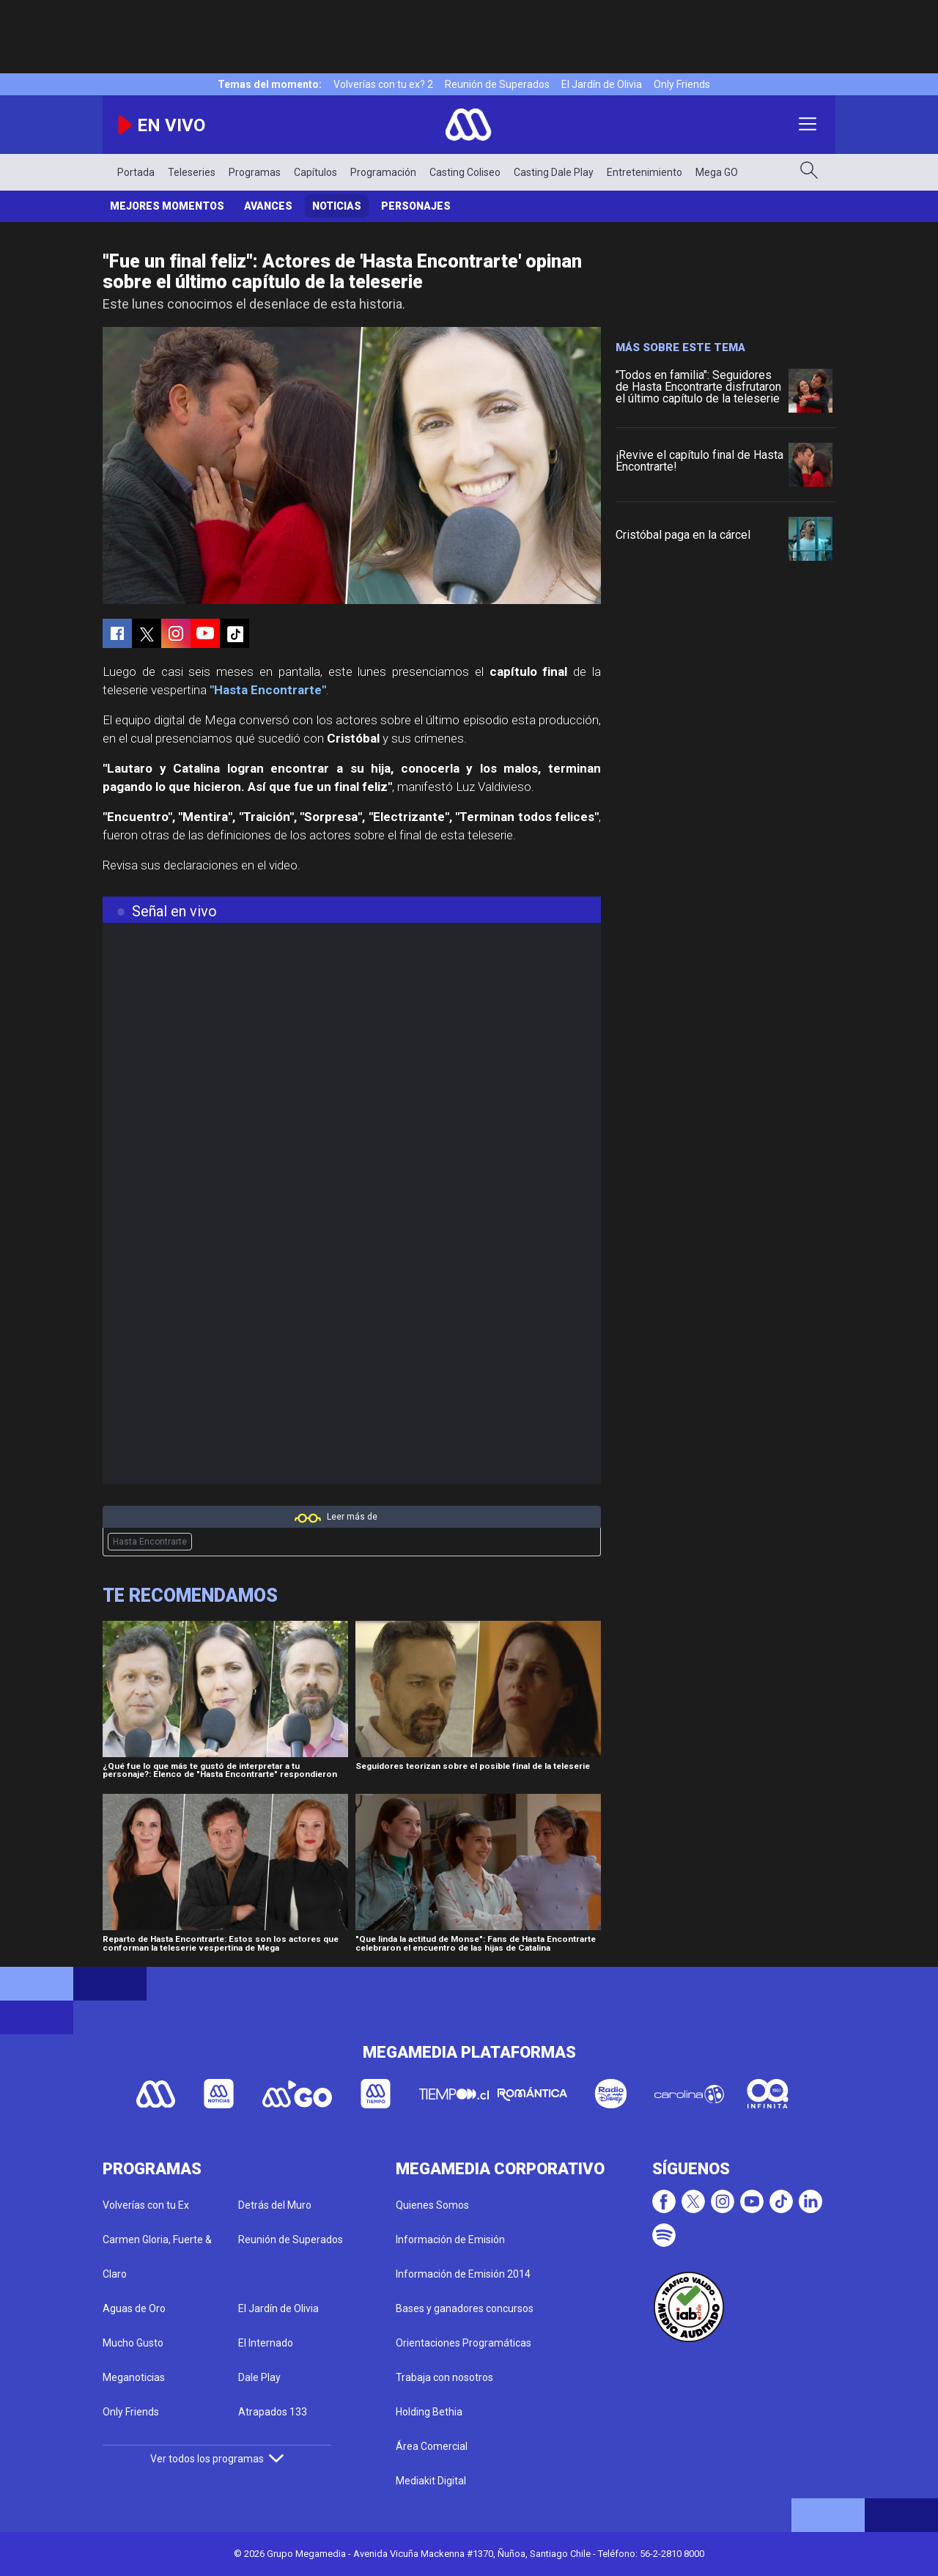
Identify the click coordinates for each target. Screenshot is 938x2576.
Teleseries (191, 172)
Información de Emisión (450, 2239)
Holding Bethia (429, 2412)
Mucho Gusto (133, 2343)
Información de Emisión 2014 (463, 2274)
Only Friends (682, 84)
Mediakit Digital (431, 2481)
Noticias (336, 206)
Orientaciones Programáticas (463, 2343)
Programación (383, 172)
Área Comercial (432, 2446)
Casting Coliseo (465, 172)
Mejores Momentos (167, 206)
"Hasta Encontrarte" (268, 689)
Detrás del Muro (274, 2205)
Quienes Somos (432, 2205)
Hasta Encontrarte (150, 1542)
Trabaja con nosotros (444, 2377)
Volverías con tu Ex (146, 2205)
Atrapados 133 (272, 2412)
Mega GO (716, 172)
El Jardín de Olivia (601, 84)
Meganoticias (134, 2377)
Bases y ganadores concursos (464, 2308)
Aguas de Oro (134, 2308)
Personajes (416, 206)
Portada (136, 172)
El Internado (265, 2343)
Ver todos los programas (217, 2459)
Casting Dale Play (554, 172)
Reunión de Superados (497, 84)
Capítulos (315, 172)
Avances (268, 206)
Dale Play (259, 2377)
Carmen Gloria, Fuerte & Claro (157, 2257)
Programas (255, 172)
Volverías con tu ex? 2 (383, 84)
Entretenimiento (644, 172)
